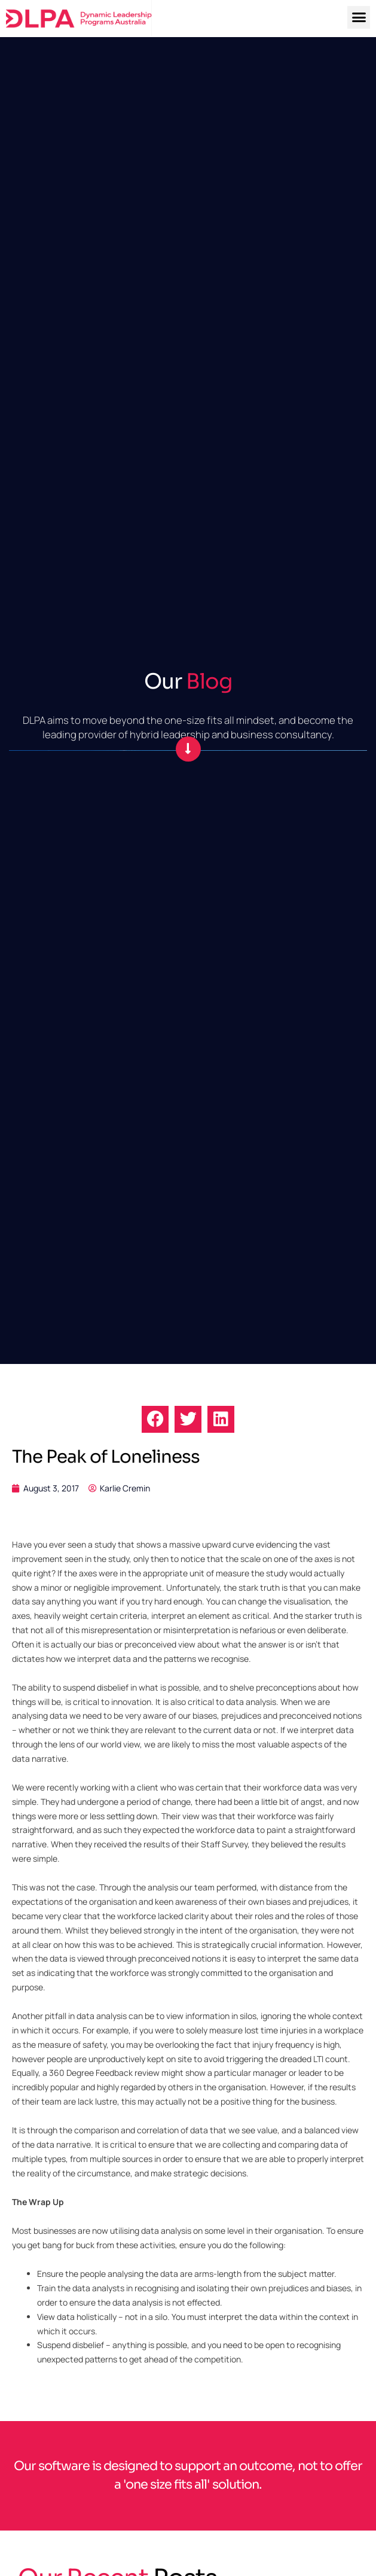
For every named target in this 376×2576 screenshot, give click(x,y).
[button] (358, 17)
